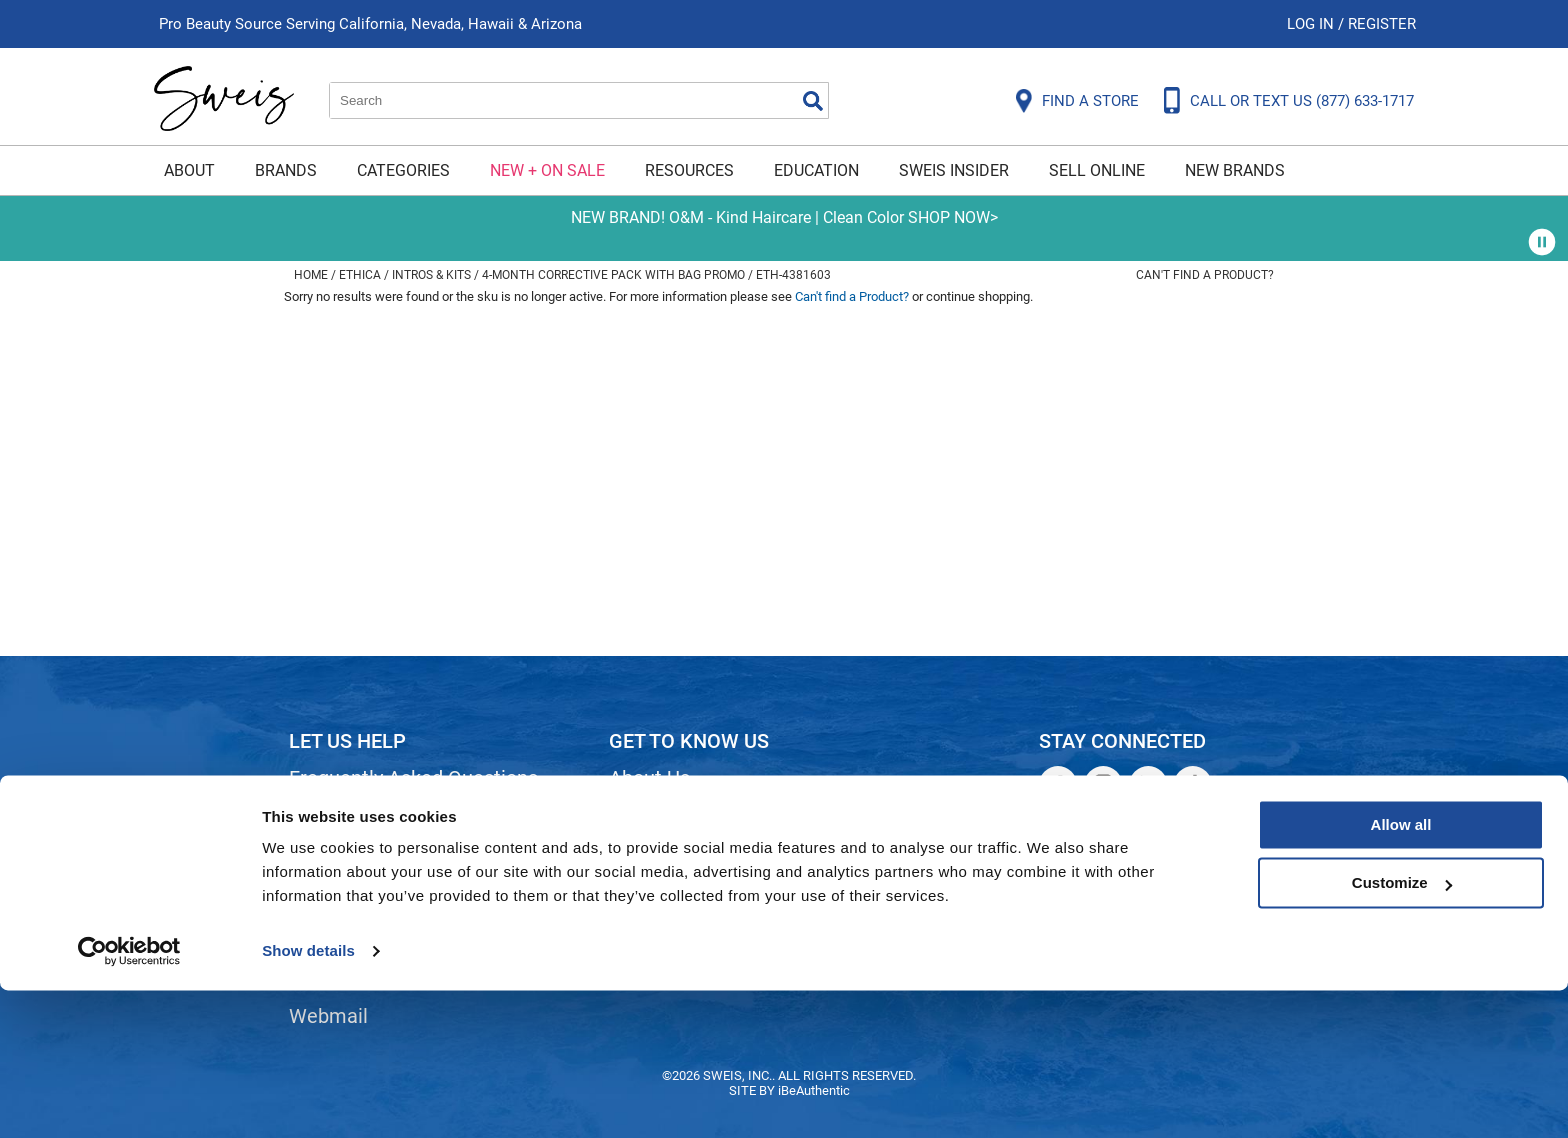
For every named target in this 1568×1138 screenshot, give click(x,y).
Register (1382, 24)
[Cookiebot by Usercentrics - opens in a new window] (129, 1099)
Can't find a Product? (1205, 275)
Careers (644, 880)
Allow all (1401, 972)
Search (813, 101)
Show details (308, 1098)
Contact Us (338, 812)
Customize (1402, 1030)
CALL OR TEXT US (1302, 101)
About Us (649, 778)
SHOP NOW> (953, 217)
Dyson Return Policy (377, 880)
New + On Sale (547, 170)
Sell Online (1097, 170)
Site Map (648, 846)
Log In (1312, 24)
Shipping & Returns (373, 846)
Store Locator (669, 914)
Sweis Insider (954, 170)
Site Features (668, 812)
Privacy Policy (350, 914)
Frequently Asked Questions (413, 778)
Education (816, 170)
